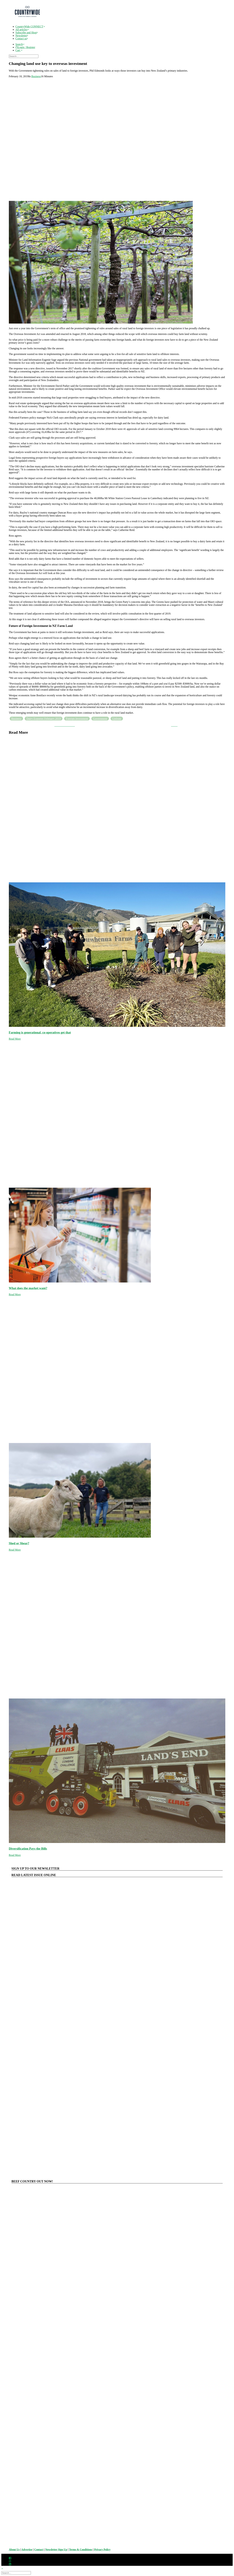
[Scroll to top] (4, 2568)
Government (100, 718)
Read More (15, 1038)
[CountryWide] (120, 12)
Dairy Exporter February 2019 (43, 718)
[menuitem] (120, 26)
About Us (14, 2549)
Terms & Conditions (80, 2549)
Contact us (22, 38)
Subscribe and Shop (27, 32)
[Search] (24, 56)
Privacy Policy (102, 2549)
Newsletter (22, 35)
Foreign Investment (77, 718)
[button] (20, 44)
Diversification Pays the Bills (28, 1848)
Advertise (26, 2549)
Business (36, 76)
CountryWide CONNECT (30, 26)
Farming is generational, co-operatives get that (40, 1032)
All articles (22, 29)
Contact (38, 2549)
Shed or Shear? (19, 1543)
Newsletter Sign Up (56, 2549)
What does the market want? (28, 1288)
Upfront (116, 718)
